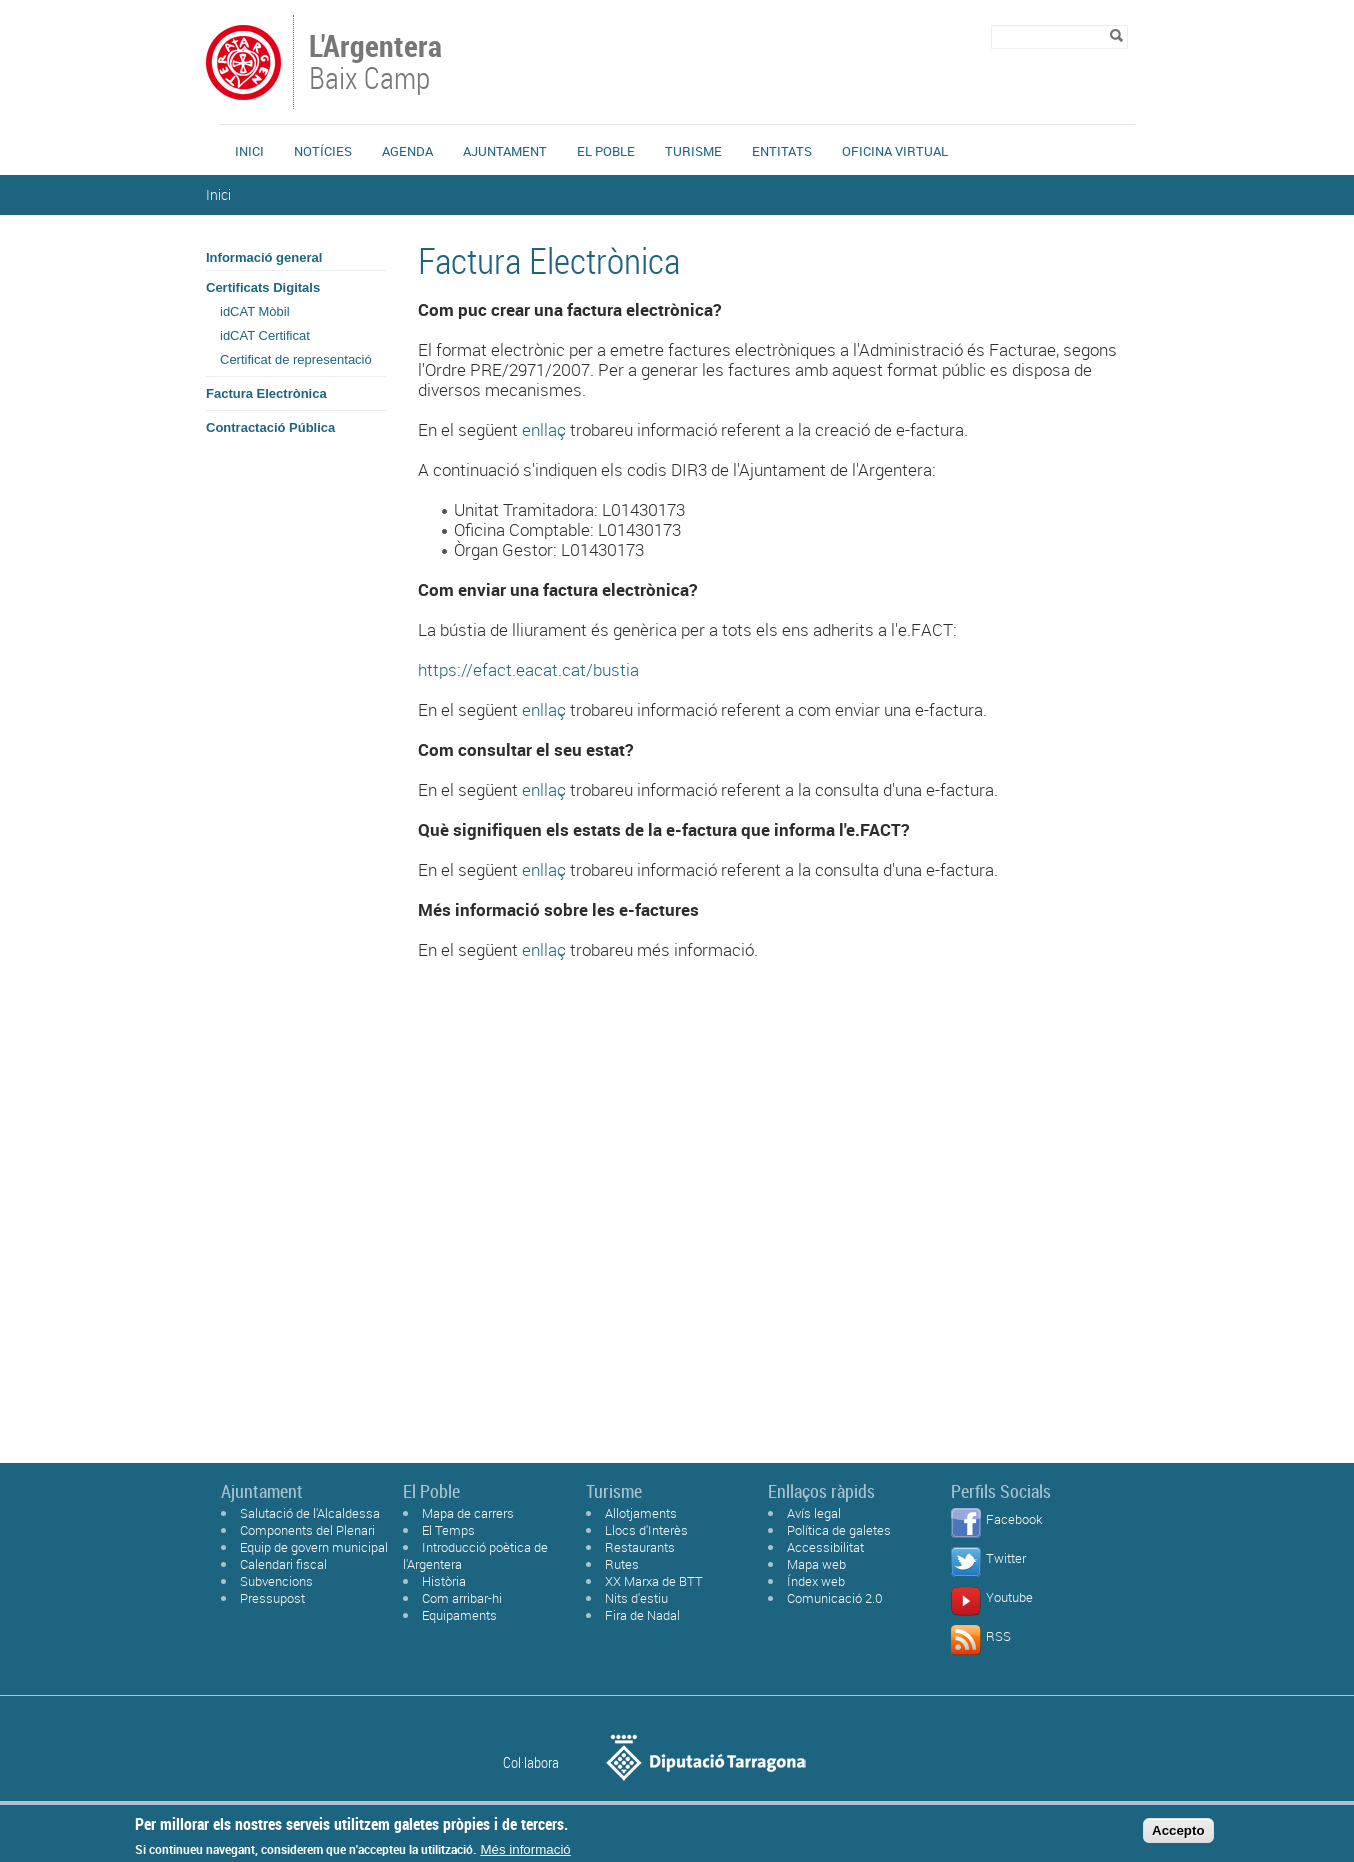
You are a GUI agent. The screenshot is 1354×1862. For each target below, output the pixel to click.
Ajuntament (505, 151)
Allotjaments (641, 1513)
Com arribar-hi (462, 1598)
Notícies (323, 151)
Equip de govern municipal (314, 1547)
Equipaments (459, 1615)
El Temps (448, 1530)
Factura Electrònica (266, 393)
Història (444, 1581)
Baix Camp (377, 64)
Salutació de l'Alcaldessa (310, 1513)
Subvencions (276, 1581)
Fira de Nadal (642, 1615)
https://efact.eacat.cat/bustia (528, 669)
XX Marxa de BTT (654, 1581)
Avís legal (814, 1513)
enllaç (544, 429)
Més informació (525, 1849)
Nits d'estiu (636, 1598)
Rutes (622, 1564)
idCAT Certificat (265, 335)
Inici (249, 151)
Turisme (693, 151)
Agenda (407, 151)
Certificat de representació (296, 359)
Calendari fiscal (283, 1564)
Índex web (816, 1581)
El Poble (606, 151)
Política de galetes (839, 1530)
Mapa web (816, 1564)
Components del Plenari (307, 1530)
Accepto (1178, 1830)
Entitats (782, 151)
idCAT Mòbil (255, 311)
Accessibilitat (825, 1547)
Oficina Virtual (895, 151)
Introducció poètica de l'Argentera (475, 1555)
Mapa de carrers (468, 1513)
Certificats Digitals (263, 287)
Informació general (264, 257)
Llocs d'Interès (646, 1530)
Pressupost (272, 1598)
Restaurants (640, 1547)
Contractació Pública (270, 427)
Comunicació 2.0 (835, 1598)
